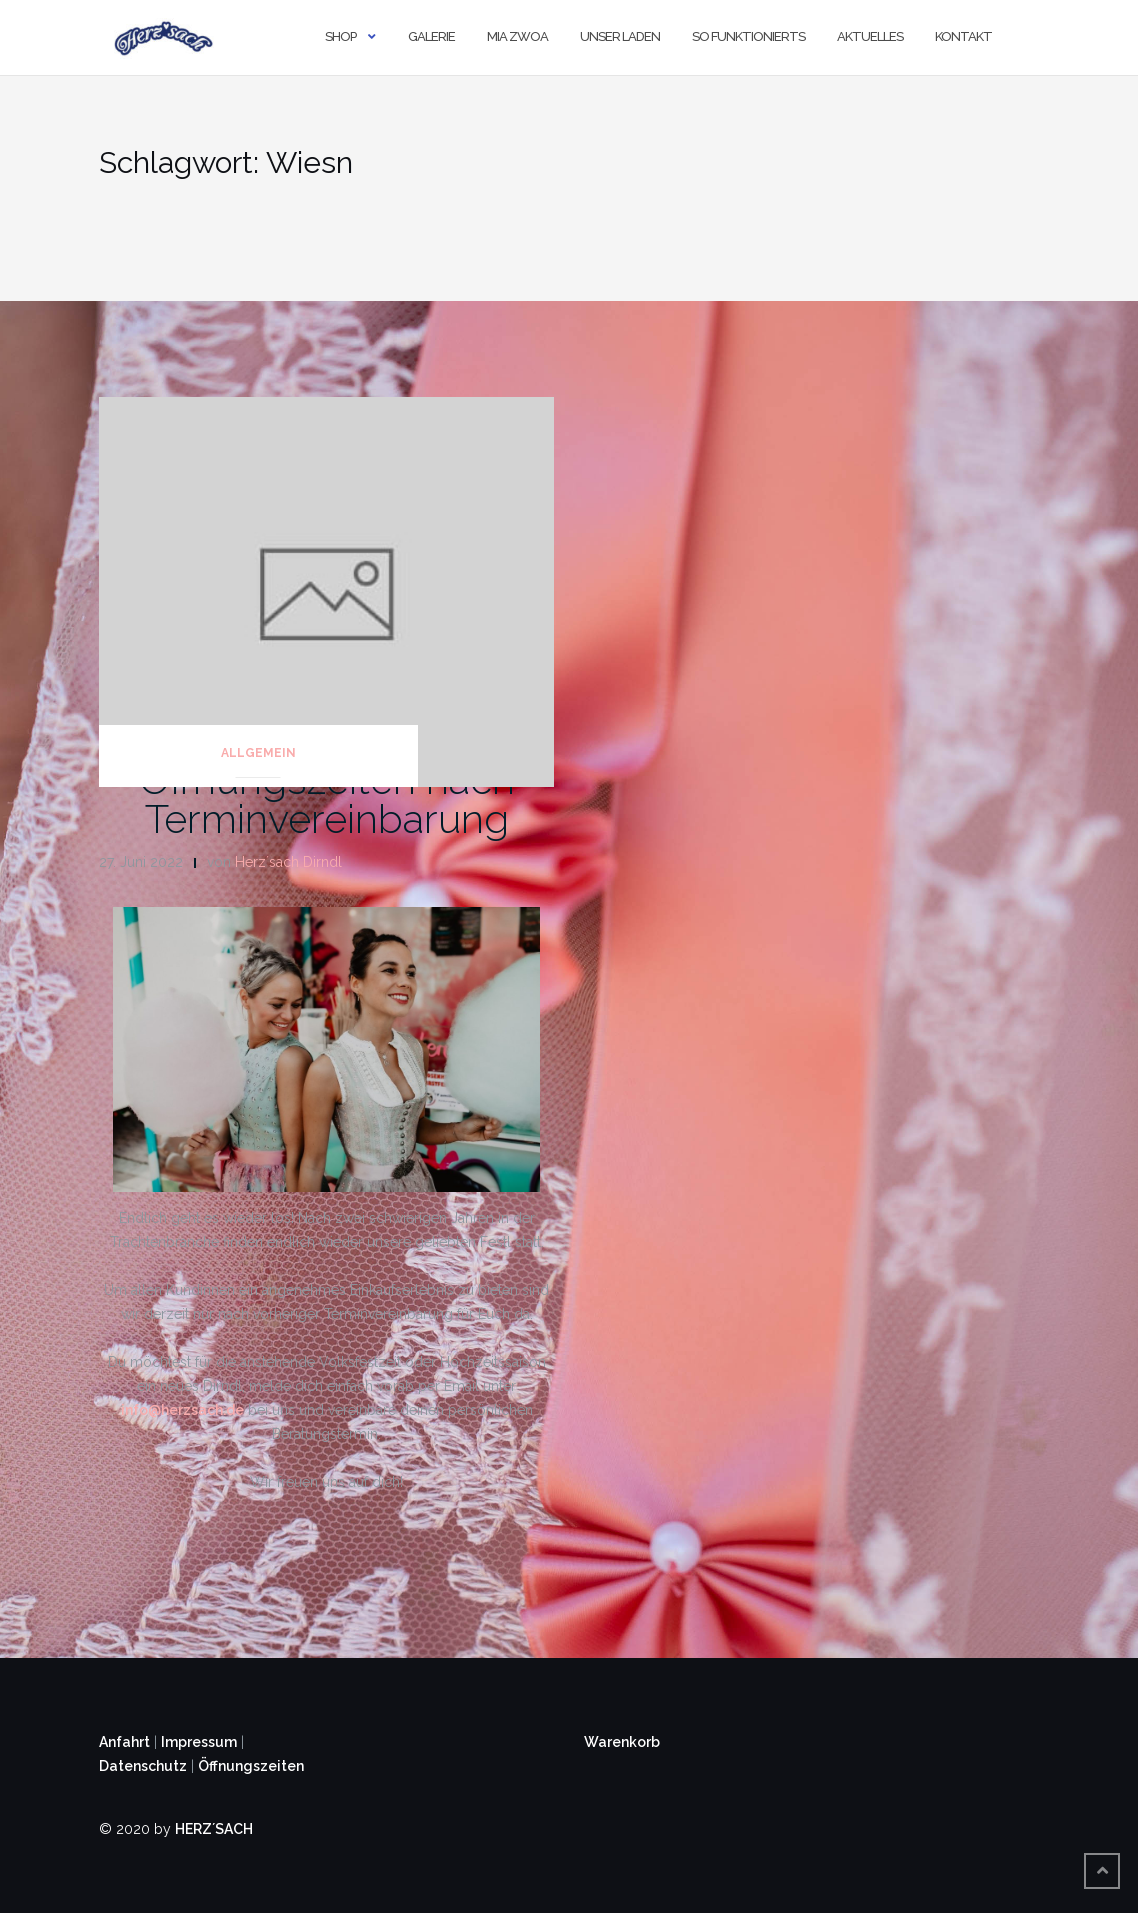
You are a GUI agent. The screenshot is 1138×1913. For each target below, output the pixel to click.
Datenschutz (143, 1766)
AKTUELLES (870, 36)
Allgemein (258, 753)
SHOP (340, 36)
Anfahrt (124, 1742)
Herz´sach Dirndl (288, 862)
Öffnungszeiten (251, 1766)
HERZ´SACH (214, 1829)
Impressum (199, 1742)
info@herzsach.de (182, 1410)
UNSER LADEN (620, 36)
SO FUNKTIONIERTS (748, 36)
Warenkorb (622, 1742)
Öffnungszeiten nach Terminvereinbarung (327, 799)
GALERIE (431, 36)
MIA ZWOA (517, 36)
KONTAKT (963, 36)
